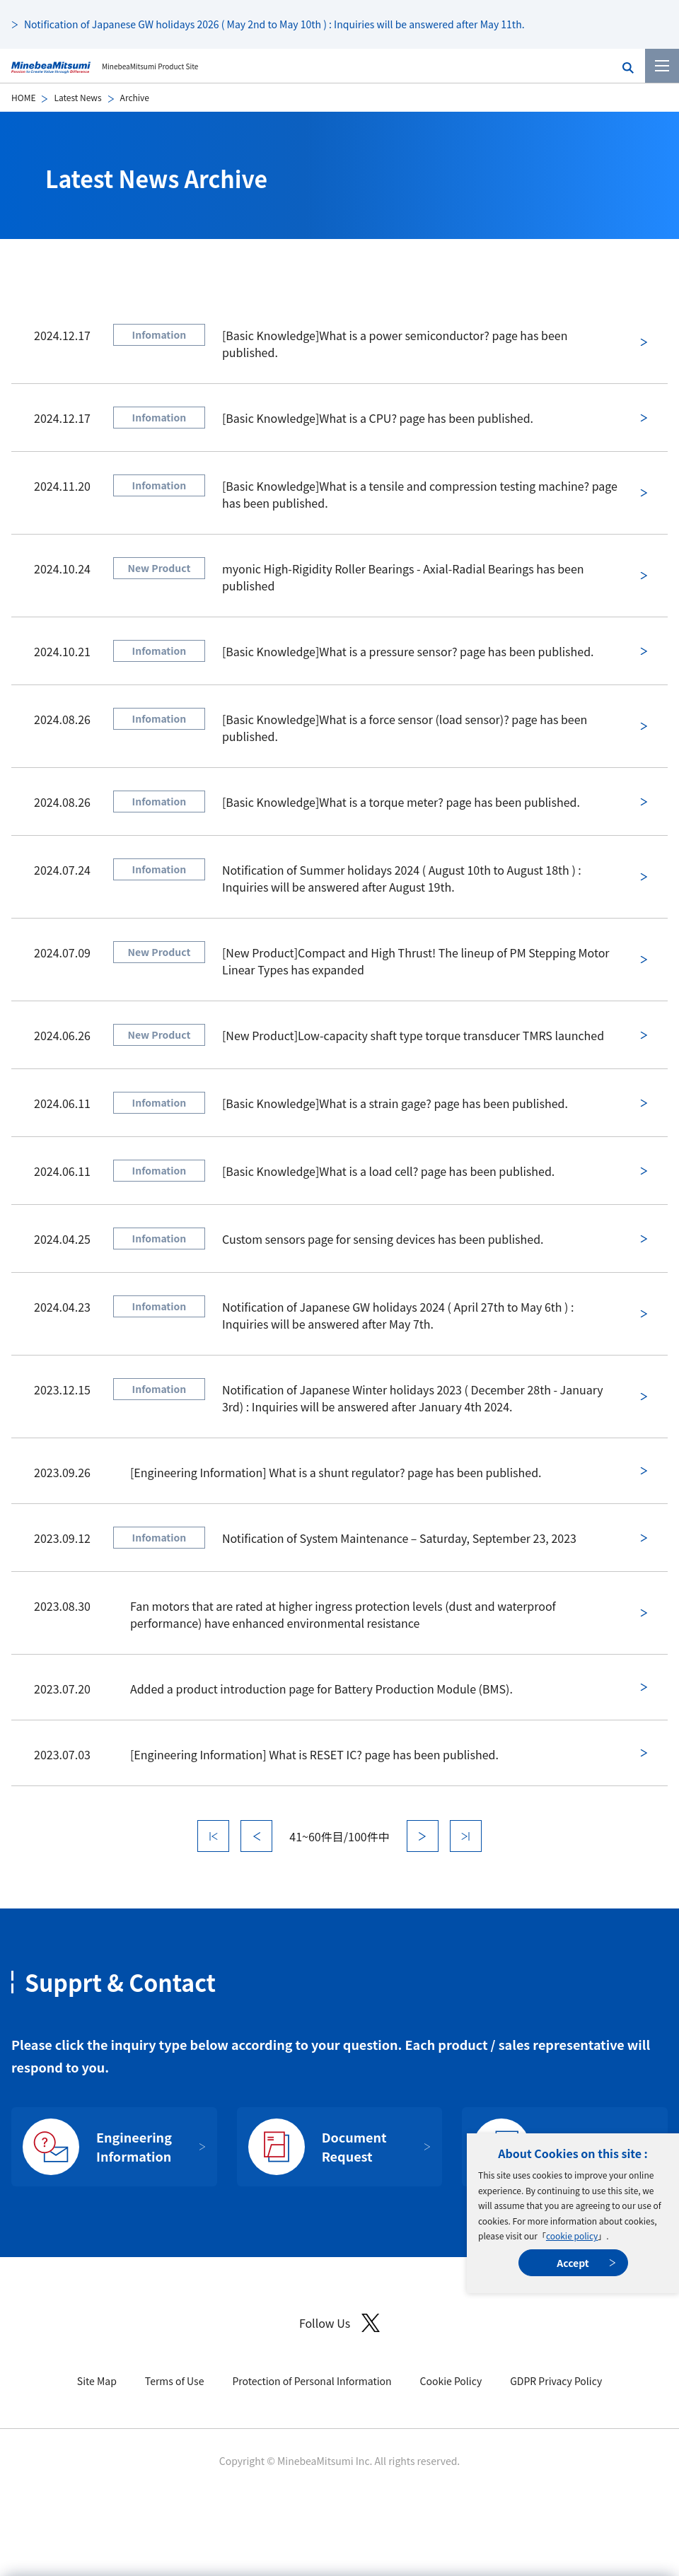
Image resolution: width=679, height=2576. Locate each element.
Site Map (97, 2381)
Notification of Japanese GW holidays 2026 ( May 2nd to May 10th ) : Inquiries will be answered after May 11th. (274, 24)
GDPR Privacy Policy (556, 2381)
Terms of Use (174, 2381)
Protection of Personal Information (311, 2381)
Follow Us (339, 2323)
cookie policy (572, 2236)
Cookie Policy (451, 2381)
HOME (23, 97)
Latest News (77, 97)
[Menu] (662, 66)
